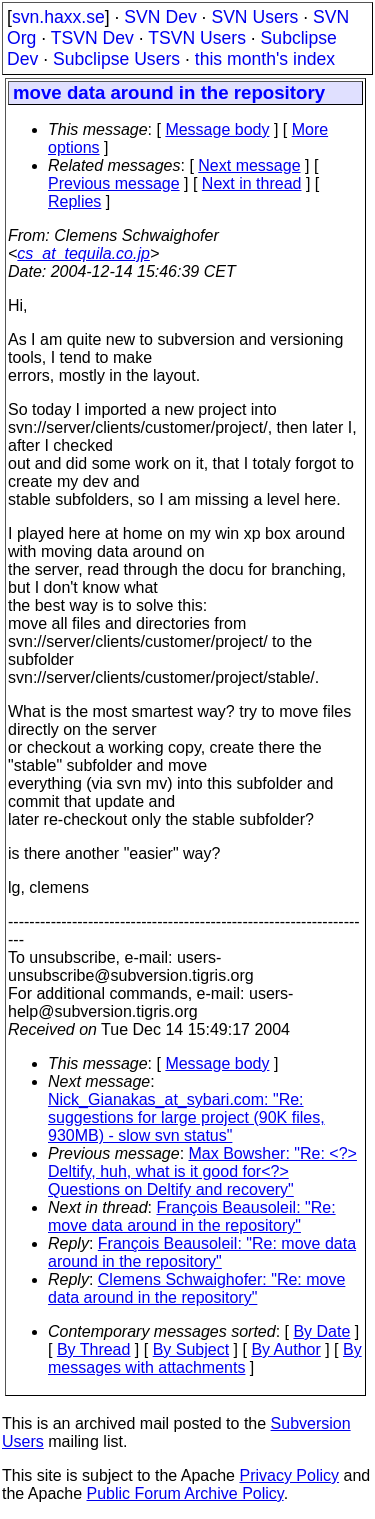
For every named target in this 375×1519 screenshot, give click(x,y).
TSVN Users (197, 38)
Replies (74, 201)
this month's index (265, 59)
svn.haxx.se (58, 17)
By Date (321, 1331)
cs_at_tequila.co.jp (83, 253)
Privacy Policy (289, 1475)
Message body (217, 129)
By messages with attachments (205, 1358)
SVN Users (254, 17)
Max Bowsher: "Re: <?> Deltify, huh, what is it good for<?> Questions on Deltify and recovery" (202, 1171)
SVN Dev (160, 17)
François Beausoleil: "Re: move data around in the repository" (192, 1216)
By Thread (94, 1349)
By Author (285, 1349)
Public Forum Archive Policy (185, 1493)
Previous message (114, 183)
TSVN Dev (92, 38)
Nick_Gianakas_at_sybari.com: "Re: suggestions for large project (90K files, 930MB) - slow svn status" (186, 1117)
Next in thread (252, 183)
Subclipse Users (116, 59)
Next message (249, 165)
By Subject (191, 1349)
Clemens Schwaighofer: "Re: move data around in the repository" (196, 1288)
